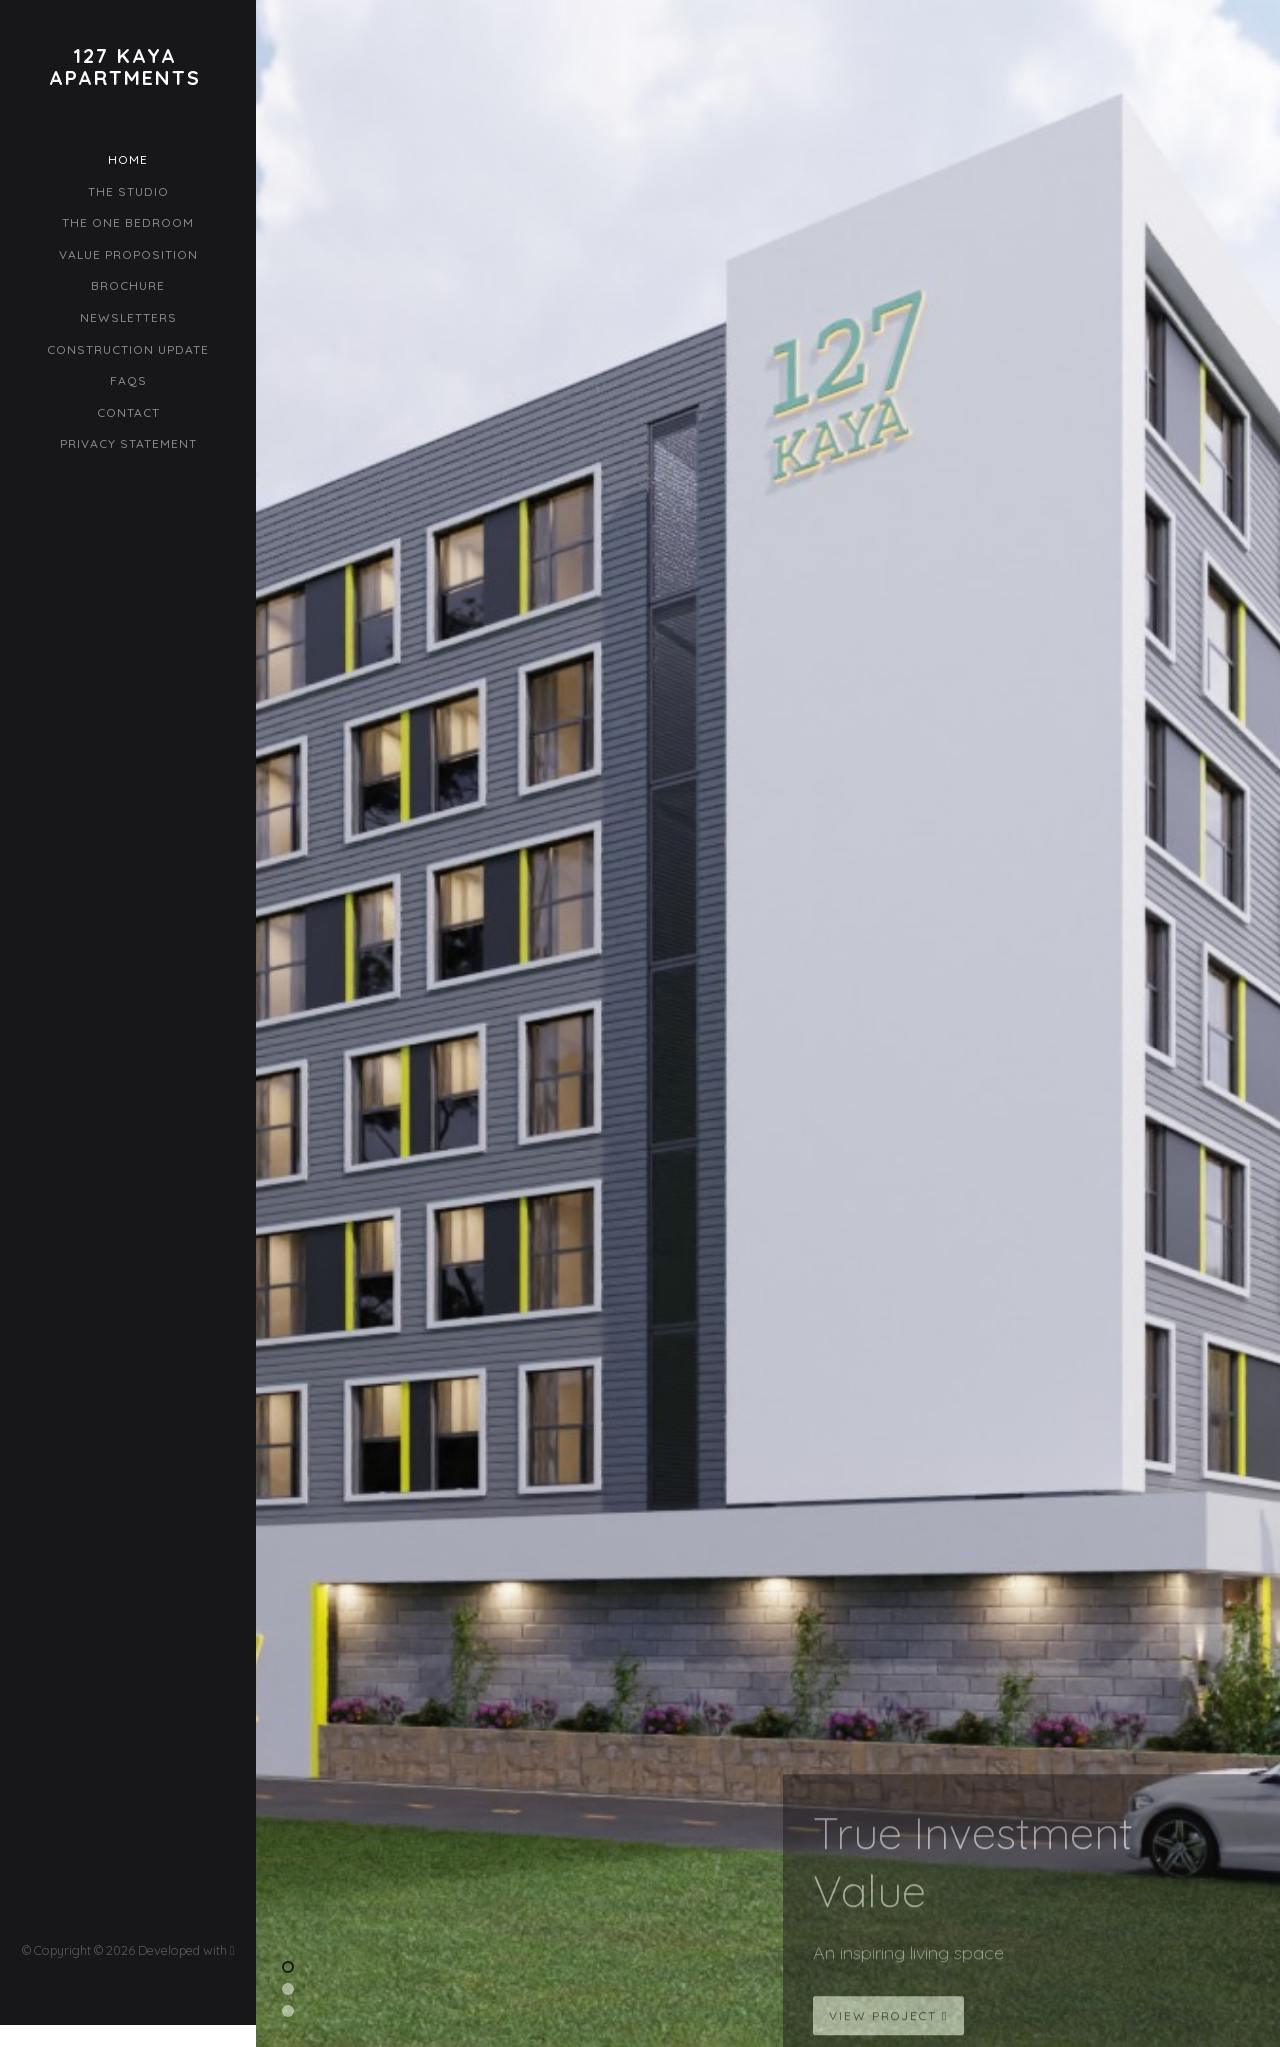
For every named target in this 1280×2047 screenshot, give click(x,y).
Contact (128, 412)
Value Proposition (128, 254)
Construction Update (128, 349)
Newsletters (128, 317)
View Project (888, 2025)
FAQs (128, 380)
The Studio (128, 191)
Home (128, 159)
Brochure (128, 285)
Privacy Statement (128, 443)
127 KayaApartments (125, 67)
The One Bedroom (128, 222)
